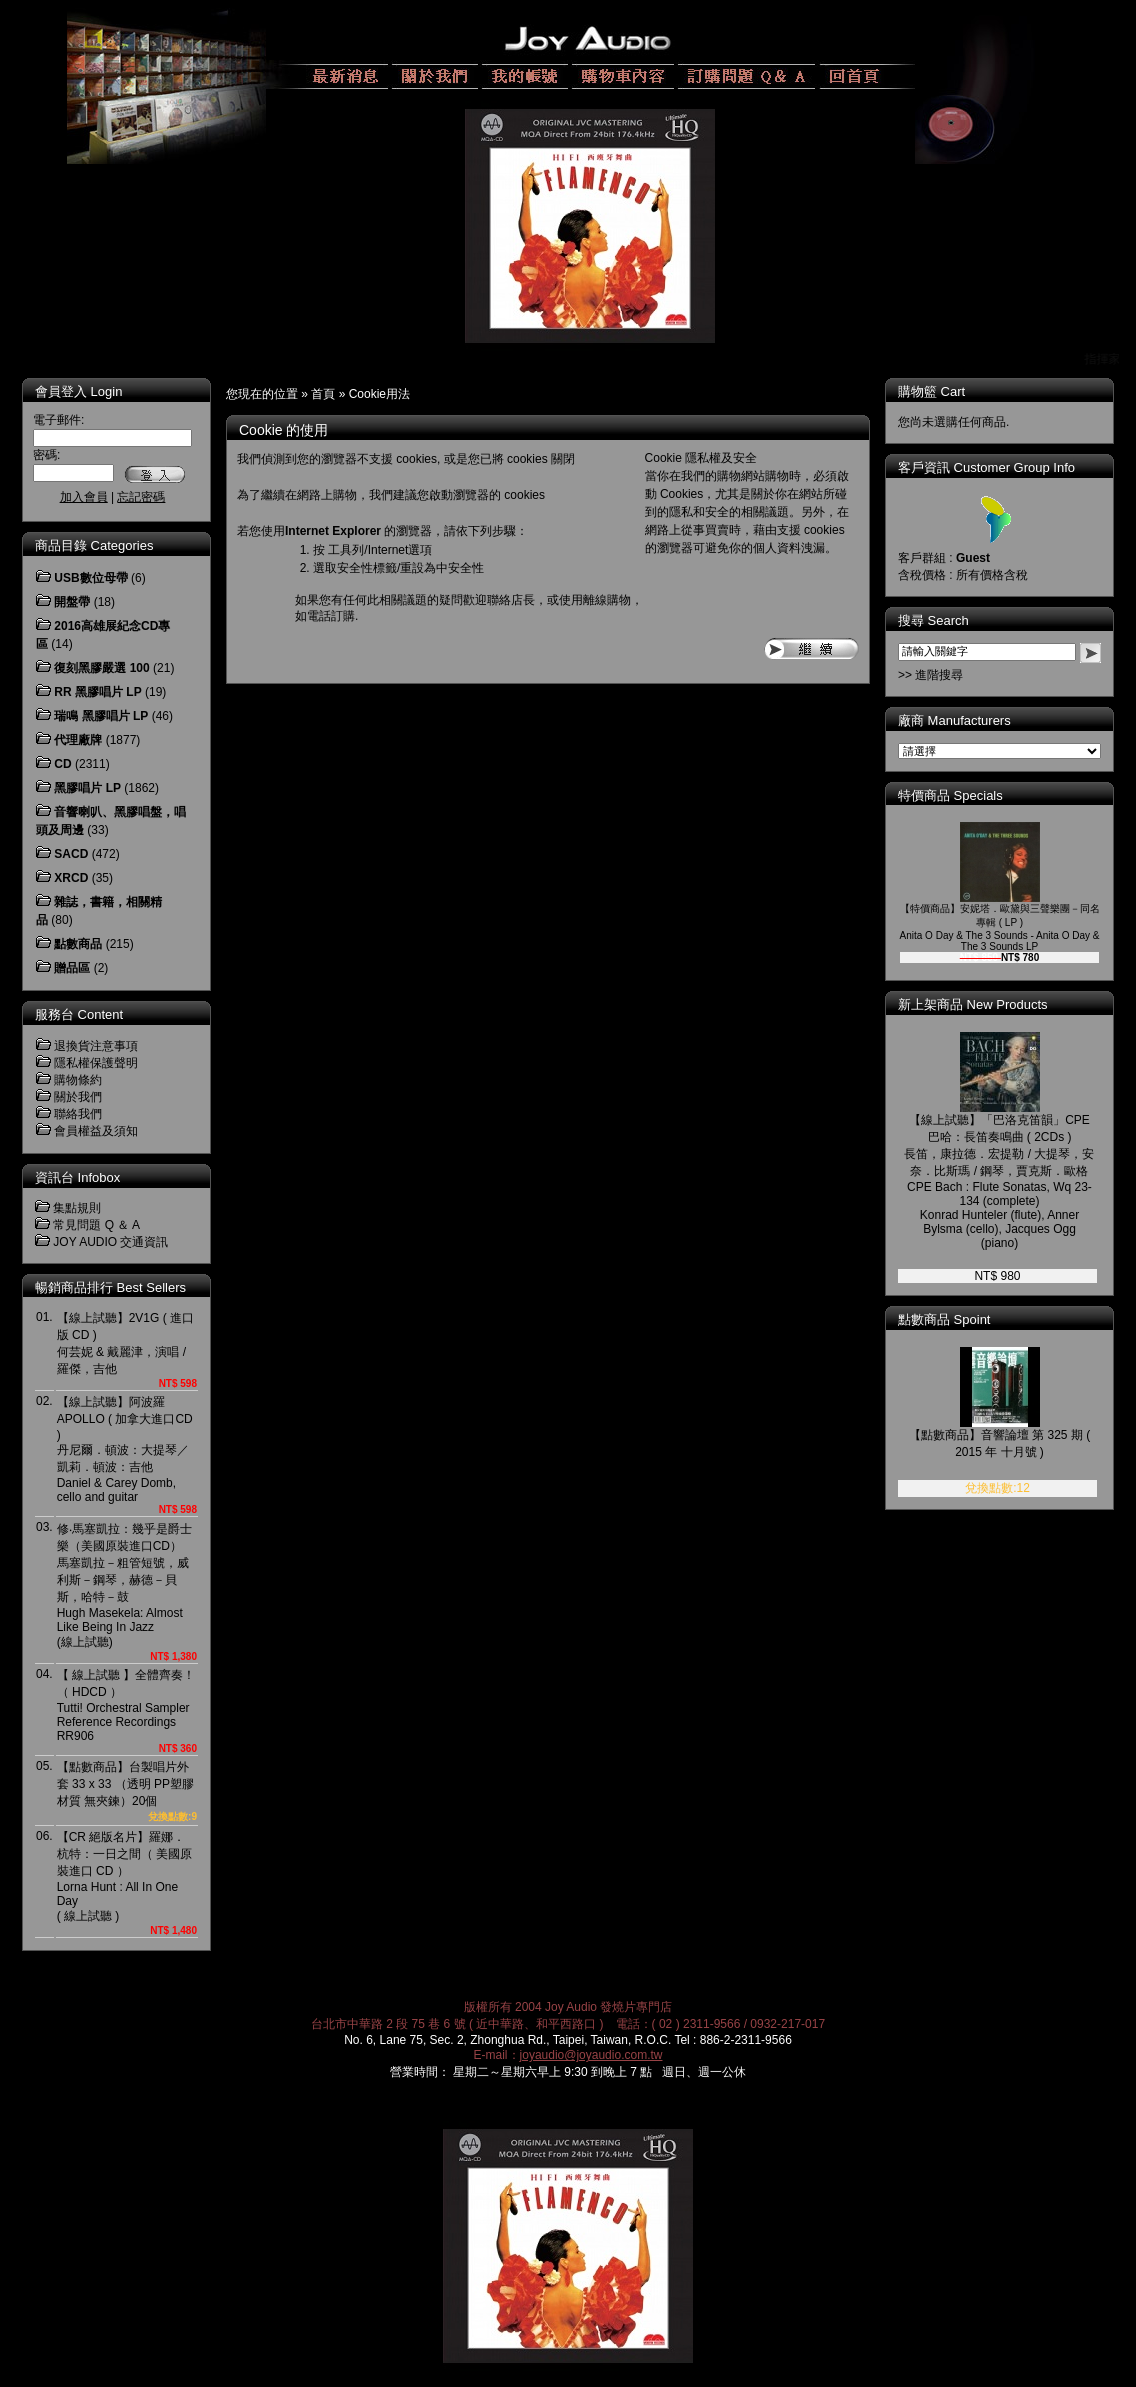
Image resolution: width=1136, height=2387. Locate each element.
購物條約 (78, 1080)
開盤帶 (72, 602)
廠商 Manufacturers (954, 720)
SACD (71, 854)
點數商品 (78, 944)
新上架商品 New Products (973, 1004)
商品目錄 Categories (94, 545)
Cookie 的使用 (283, 430)
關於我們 (78, 1097)
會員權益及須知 (96, 1131)
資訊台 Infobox (77, 1177)
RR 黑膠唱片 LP (97, 692)
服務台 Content (79, 1014)
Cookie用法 (379, 394)
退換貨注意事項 (96, 1046)
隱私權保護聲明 (96, 1063)
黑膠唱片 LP (87, 788)
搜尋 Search (933, 620)
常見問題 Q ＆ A (96, 1225)
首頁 (323, 394)
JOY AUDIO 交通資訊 (110, 1242)
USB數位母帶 (90, 578)
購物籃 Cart (931, 391)
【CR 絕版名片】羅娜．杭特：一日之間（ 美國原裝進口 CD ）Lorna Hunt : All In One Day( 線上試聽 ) (124, 1876)
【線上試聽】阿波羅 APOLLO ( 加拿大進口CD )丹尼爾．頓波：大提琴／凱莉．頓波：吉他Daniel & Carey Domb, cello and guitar (125, 1449)
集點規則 (77, 1208)
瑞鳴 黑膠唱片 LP (101, 716)
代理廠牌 (78, 740)
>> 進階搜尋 (930, 675)
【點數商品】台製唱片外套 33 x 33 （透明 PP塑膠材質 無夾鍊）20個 (125, 1784)
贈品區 (72, 968)
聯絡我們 (78, 1114)
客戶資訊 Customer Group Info (986, 467)
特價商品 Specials (950, 795)
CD (62, 764)
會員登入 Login (78, 391)
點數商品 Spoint (944, 1319)
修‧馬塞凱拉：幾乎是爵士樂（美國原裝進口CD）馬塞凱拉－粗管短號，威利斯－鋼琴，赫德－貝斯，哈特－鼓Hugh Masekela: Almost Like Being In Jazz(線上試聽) (124, 1585)
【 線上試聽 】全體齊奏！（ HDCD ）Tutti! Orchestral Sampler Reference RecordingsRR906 (126, 1705)
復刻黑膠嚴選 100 (101, 668)
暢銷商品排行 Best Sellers (110, 1287)
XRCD (71, 878)
